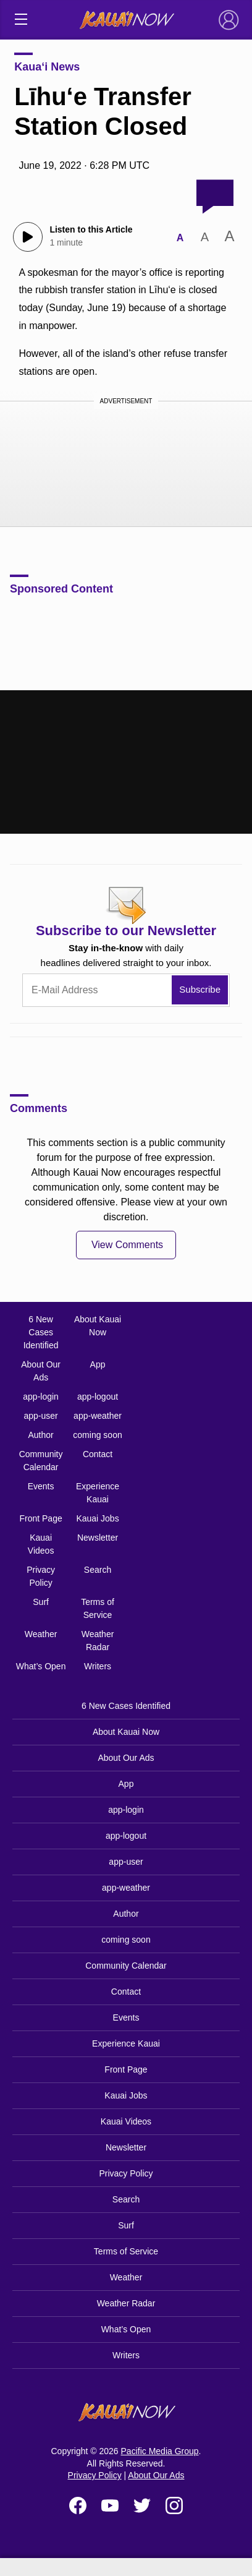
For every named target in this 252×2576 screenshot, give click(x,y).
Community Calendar (41, 1460)
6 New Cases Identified (41, 1332)
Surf (41, 1602)
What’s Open (41, 1666)
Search (97, 1570)
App (98, 1364)
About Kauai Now (97, 1325)
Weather (41, 1634)
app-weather (98, 1416)
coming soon (97, 1435)
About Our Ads (41, 1370)
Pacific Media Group (160, 2451)
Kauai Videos (41, 1544)
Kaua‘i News (47, 67)
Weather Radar (98, 1640)
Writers (97, 1666)
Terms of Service (97, 1608)
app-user (40, 1416)
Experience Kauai (97, 1492)
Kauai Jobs (97, 1518)
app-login (41, 1396)
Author (40, 1435)
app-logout (97, 1396)
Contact (97, 1454)
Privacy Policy (41, 1576)
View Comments (127, 1244)
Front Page (40, 1518)
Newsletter (97, 1538)
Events (41, 1486)
